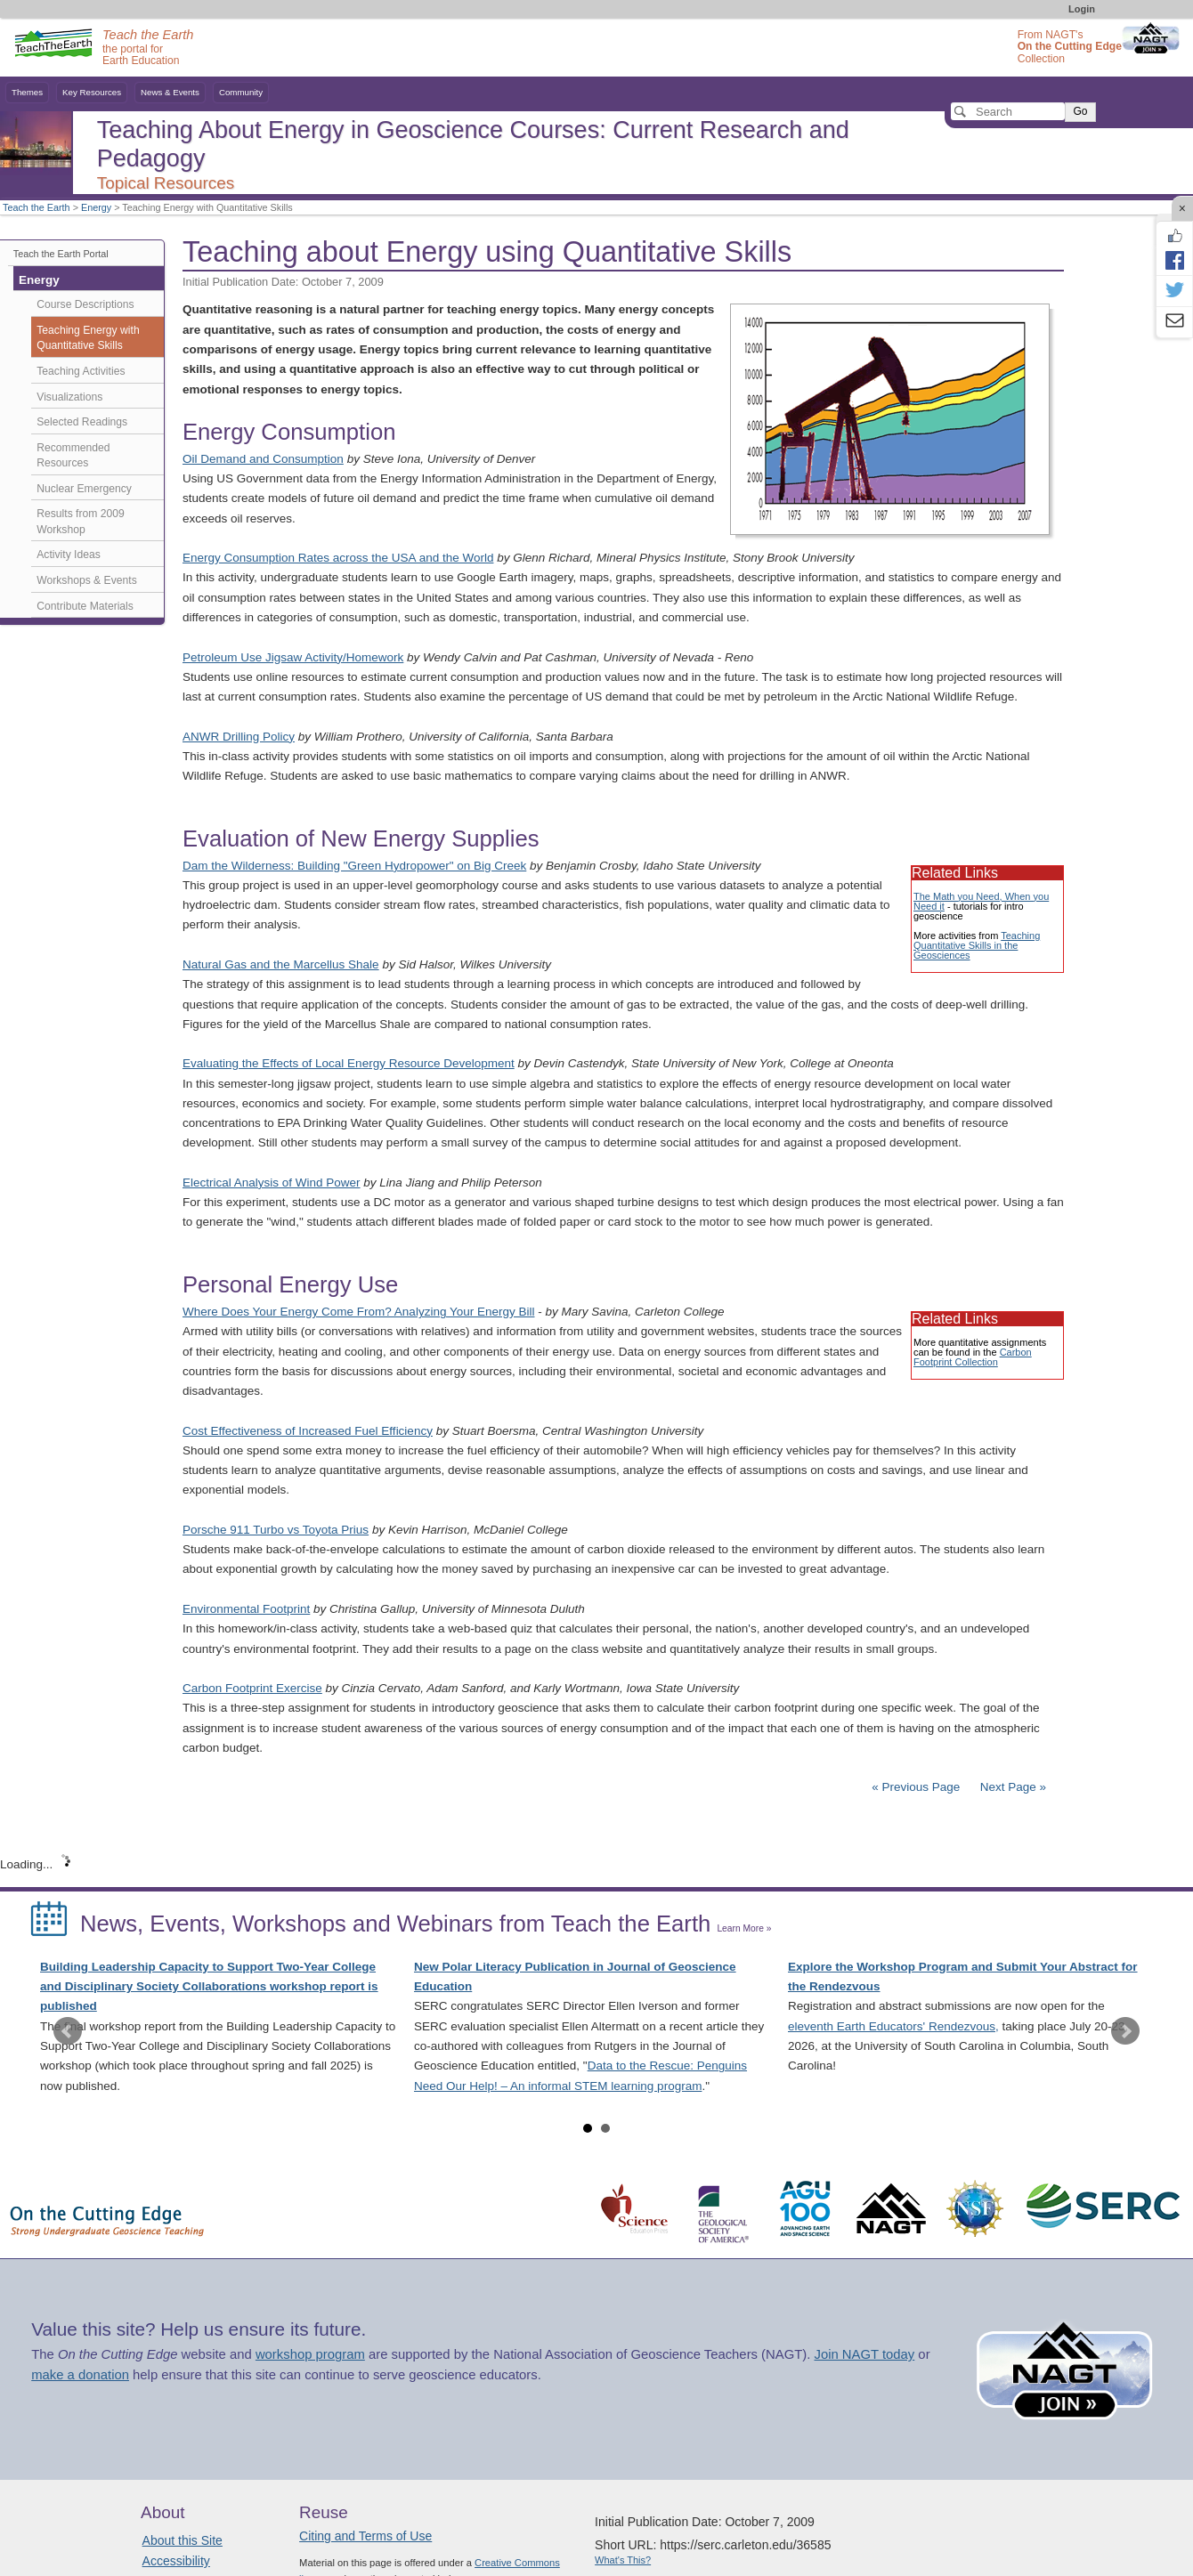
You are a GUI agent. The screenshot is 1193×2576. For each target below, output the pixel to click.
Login (1081, 9)
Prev (67, 2031)
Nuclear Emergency (84, 488)
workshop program (310, 2354)
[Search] (1008, 111)
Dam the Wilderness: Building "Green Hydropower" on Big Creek (354, 865)
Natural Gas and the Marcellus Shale (281, 964)
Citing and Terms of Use (365, 2536)
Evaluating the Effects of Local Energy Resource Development (349, 1063)
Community (241, 92)
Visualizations (69, 397)
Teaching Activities (81, 371)
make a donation (80, 2375)
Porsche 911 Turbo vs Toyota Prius (276, 1529)
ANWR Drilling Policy (239, 736)
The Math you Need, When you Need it (981, 901)
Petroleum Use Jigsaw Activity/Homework (293, 657)
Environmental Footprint (246, 1609)
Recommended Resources (73, 455)
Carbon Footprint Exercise (252, 1688)
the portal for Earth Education (147, 48)
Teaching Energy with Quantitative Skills (88, 338)
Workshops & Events (86, 580)
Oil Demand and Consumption (263, 459)
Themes (27, 92)
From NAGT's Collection (1070, 46)
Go (1080, 111)
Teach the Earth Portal (61, 253)
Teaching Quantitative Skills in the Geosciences (976, 945)
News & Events (170, 92)
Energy (96, 207)
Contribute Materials (85, 606)
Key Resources (91, 92)
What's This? (623, 2560)
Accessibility (176, 2561)
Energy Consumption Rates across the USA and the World (338, 557)
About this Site (182, 2540)
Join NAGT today (864, 2354)
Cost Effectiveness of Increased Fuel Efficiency (308, 1431)
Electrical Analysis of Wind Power (272, 1182)
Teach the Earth (36, 207)
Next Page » (1011, 1787)
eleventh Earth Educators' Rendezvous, (893, 2026)
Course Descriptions (85, 304)
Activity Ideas (69, 554)
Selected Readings (82, 422)
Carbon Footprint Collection (972, 1357)
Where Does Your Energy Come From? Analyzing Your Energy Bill (358, 1311)
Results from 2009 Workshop (81, 521)
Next (1125, 2031)
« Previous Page (916, 1787)
